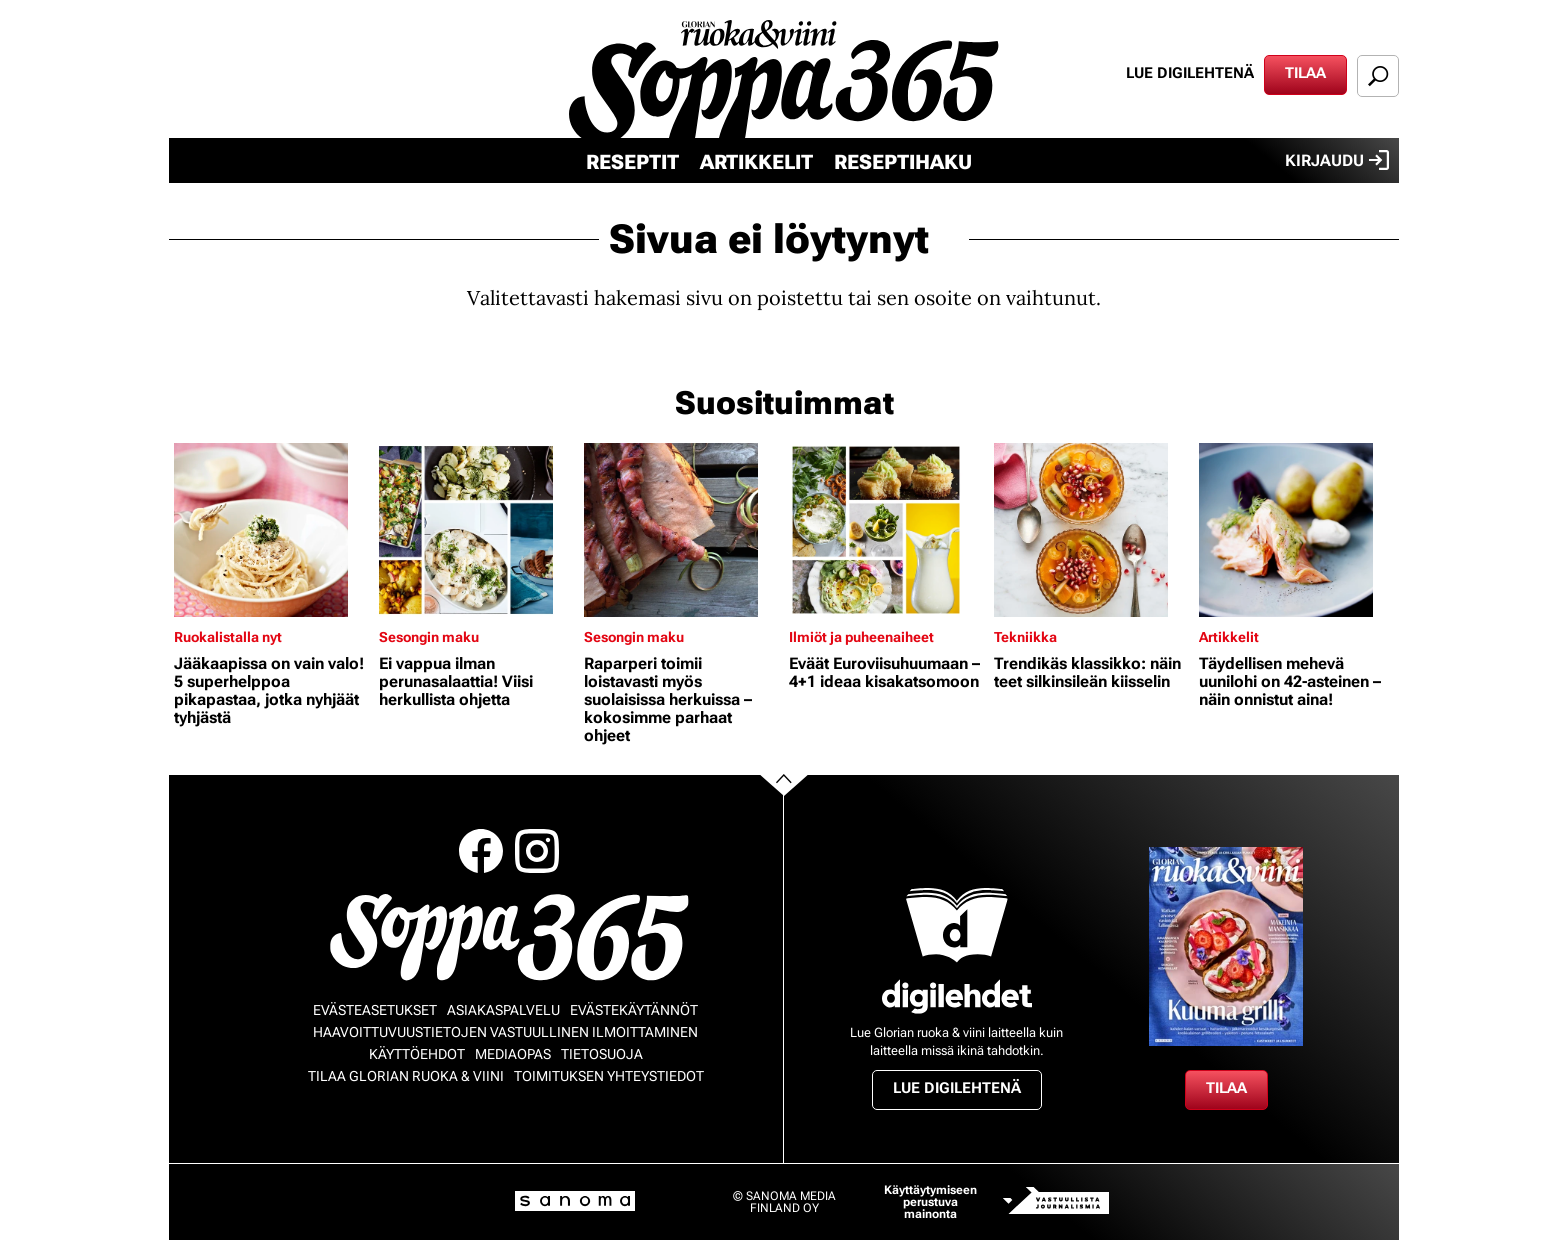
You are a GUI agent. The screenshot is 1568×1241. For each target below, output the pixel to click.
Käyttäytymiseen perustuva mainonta (930, 1202)
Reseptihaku (903, 162)
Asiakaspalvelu (503, 1010)
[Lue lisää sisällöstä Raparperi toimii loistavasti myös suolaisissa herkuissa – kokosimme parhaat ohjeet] (681, 530)
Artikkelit (756, 162)
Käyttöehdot (417, 1054)
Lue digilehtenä (1190, 73)
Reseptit (632, 162)
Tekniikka (1025, 637)
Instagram (537, 851)
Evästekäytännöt (634, 1010)
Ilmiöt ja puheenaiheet (861, 637)
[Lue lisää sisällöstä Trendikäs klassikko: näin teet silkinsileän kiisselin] (1091, 530)
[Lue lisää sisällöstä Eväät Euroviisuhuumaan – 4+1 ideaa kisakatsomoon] (886, 530)
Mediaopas (513, 1054)
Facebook (481, 851)
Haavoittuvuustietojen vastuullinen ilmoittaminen (505, 1032)
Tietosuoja (602, 1054)
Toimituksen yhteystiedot (609, 1076)
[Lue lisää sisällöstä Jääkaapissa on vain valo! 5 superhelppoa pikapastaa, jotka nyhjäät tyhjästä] (271, 530)
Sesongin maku (429, 637)
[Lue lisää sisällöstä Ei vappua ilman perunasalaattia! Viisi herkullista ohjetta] (476, 530)
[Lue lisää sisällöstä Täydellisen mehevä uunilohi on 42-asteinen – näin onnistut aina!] (1296, 530)
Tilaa (1305, 73)
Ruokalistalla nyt (228, 637)
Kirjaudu (1337, 160)
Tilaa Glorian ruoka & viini (406, 1076)
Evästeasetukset (375, 1010)
